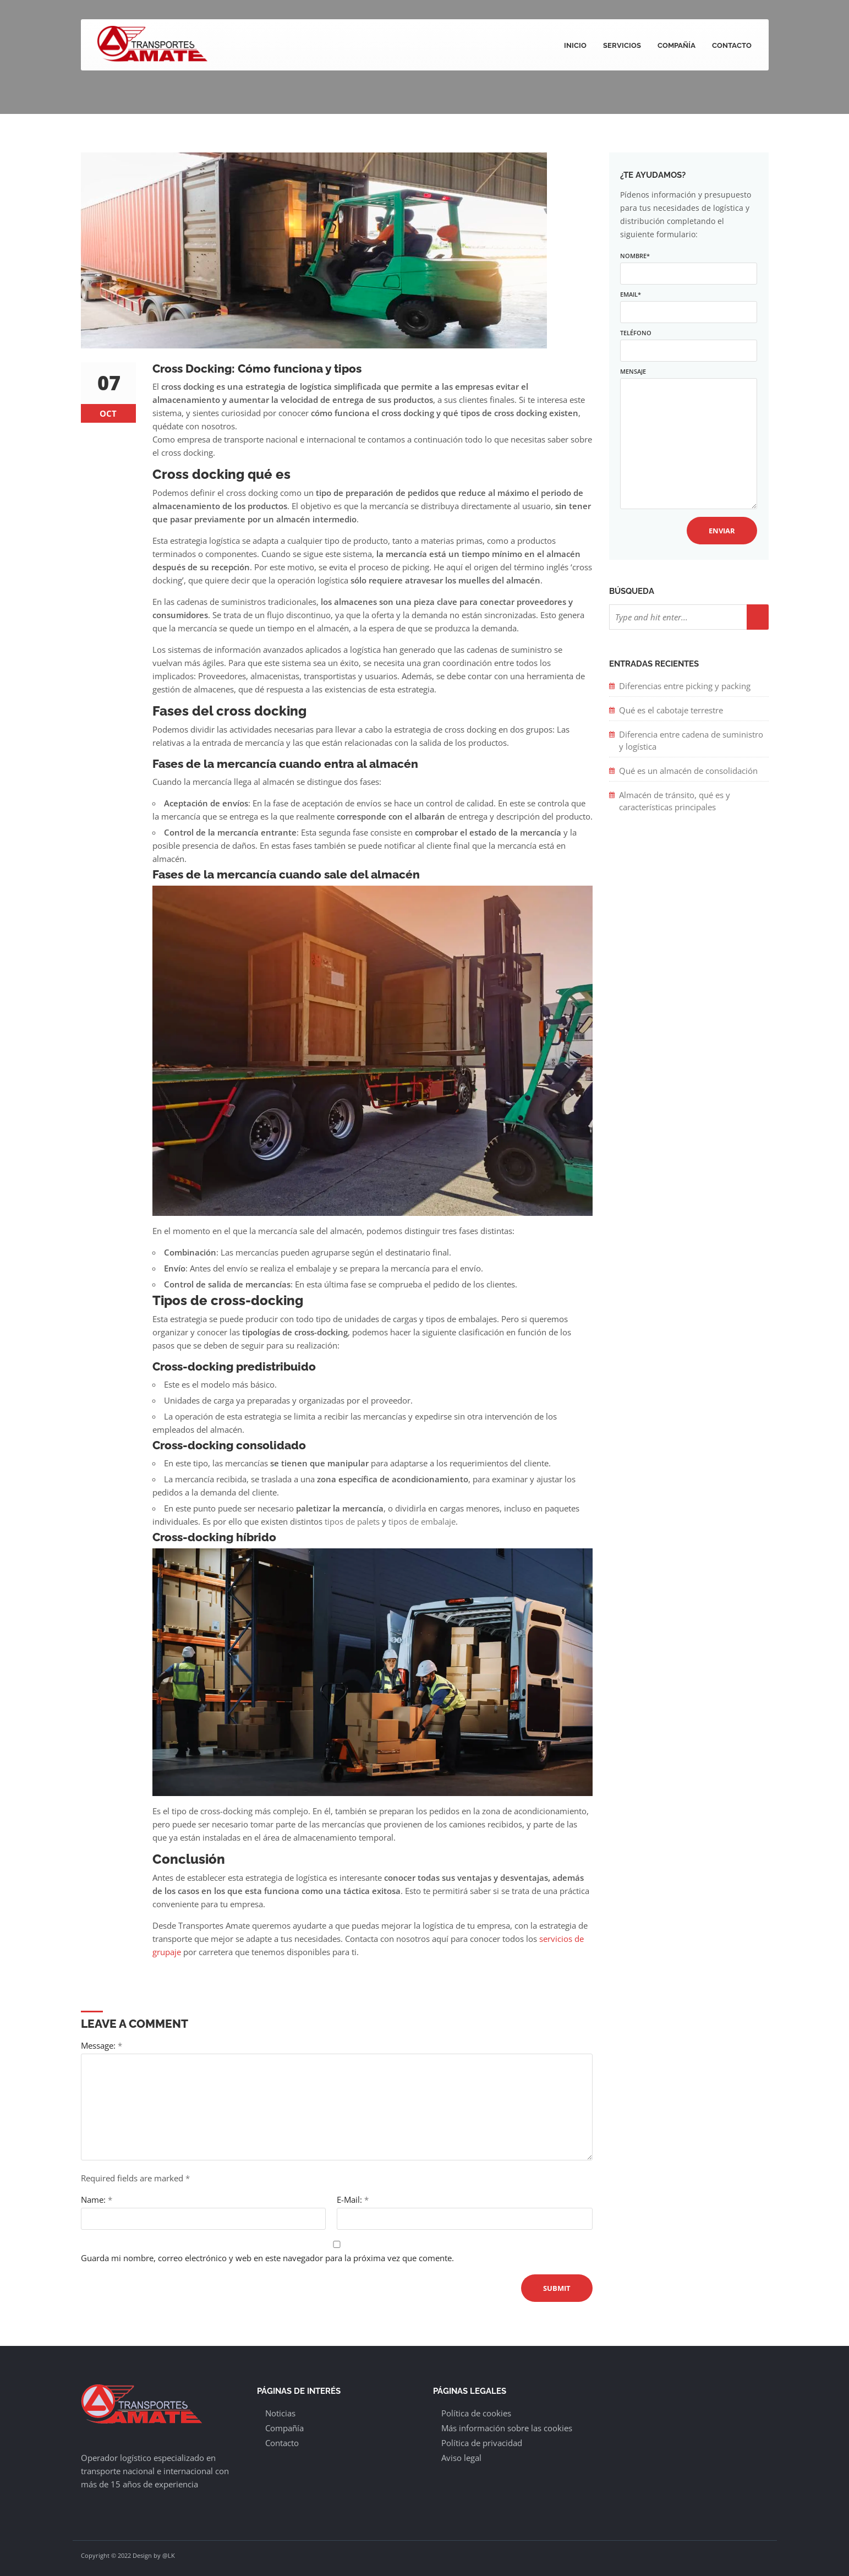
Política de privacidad (481, 2442)
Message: (101, 2045)
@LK (168, 2555)
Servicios (622, 45)
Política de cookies (476, 2413)
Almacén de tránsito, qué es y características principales (674, 800)
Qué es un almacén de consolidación (689, 770)
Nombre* (688, 264)
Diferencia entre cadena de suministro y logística (691, 740)
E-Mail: (353, 2199)
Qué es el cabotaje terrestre (671, 710)
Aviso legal (461, 2457)
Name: (96, 2199)
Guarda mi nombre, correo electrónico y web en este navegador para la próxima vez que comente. (267, 2257)
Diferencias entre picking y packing (685, 685)
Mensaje (688, 439)
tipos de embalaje (422, 1521)
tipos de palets (352, 1521)
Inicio (575, 45)
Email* (688, 303)
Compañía (676, 45)
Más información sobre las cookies (506, 2427)
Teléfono (688, 341)
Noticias (280, 2413)
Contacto (732, 45)
